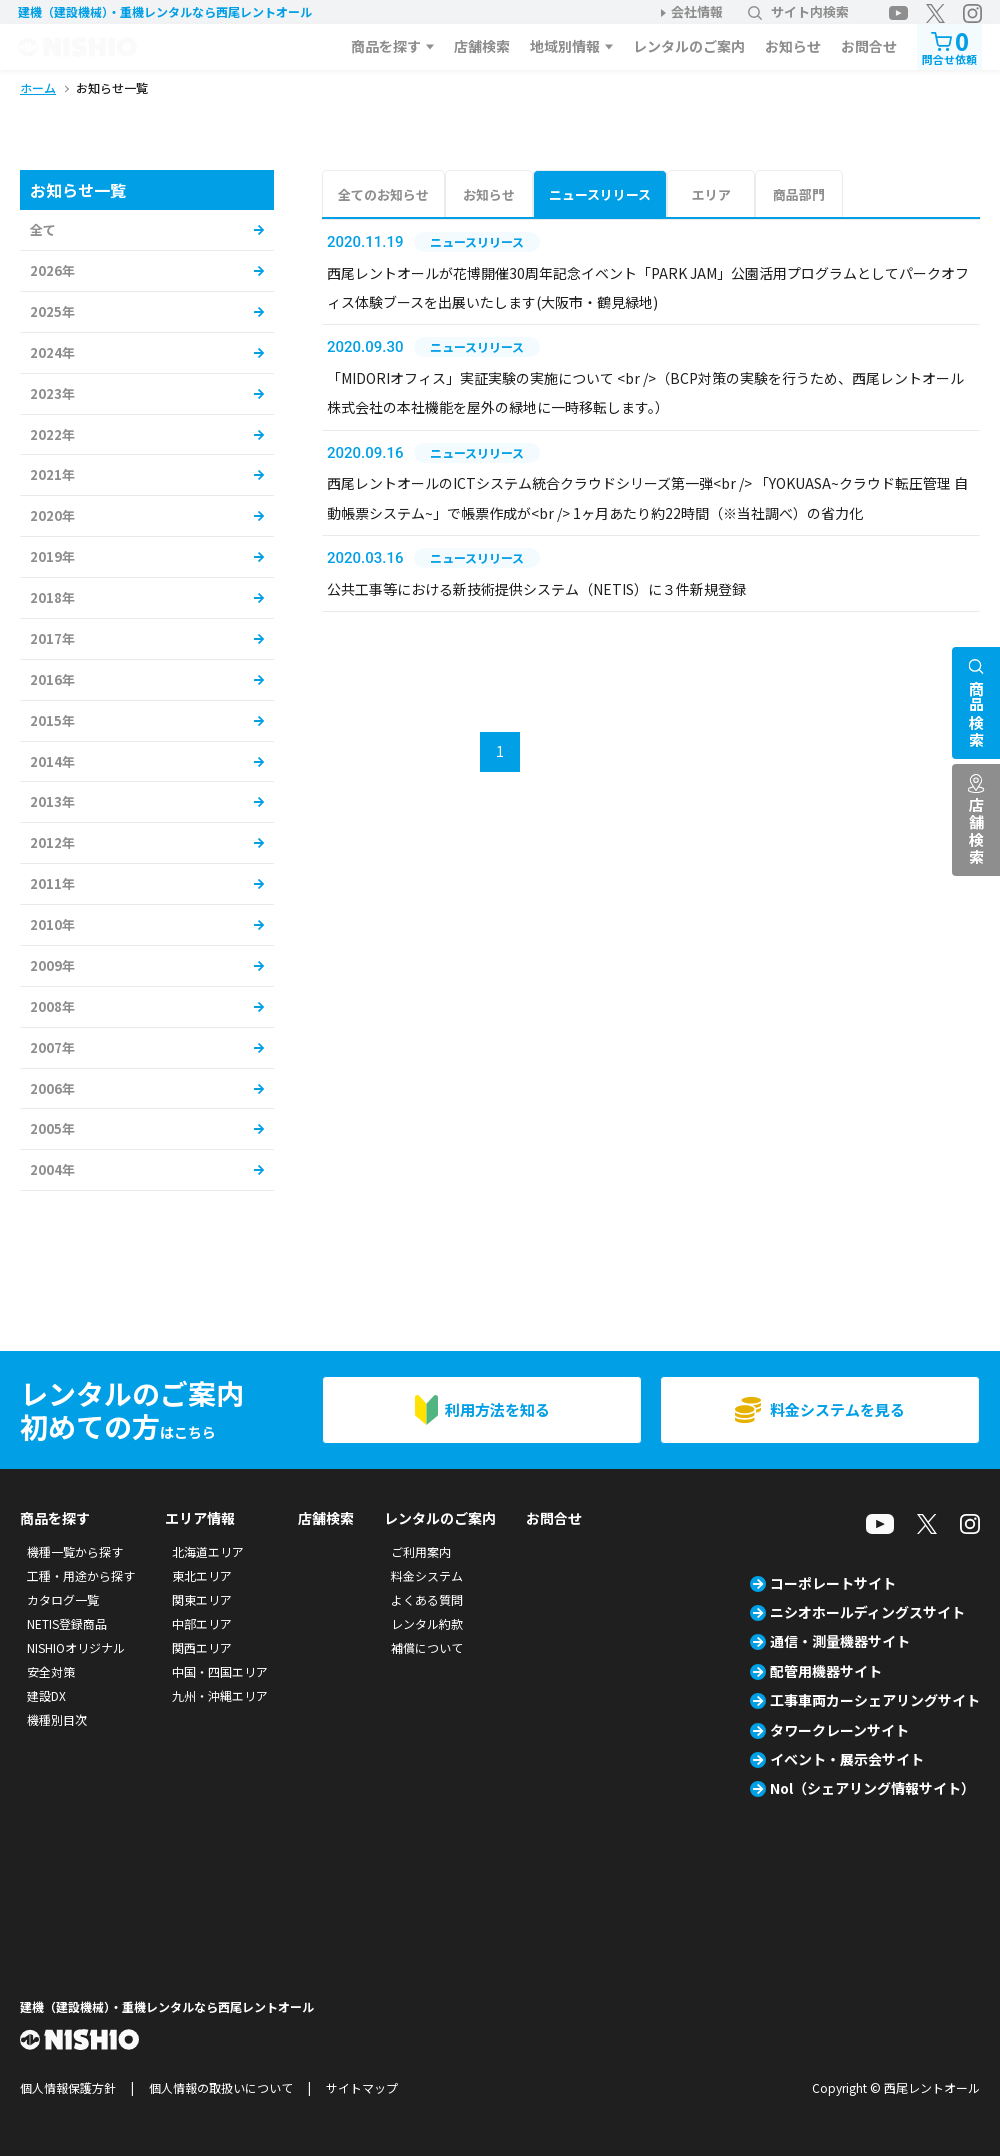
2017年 (52, 638)
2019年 (52, 556)
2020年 (52, 515)
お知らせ (793, 46)
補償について (427, 1647)
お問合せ (869, 46)
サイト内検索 (798, 11)
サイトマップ (362, 2087)
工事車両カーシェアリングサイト (875, 1700)
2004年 (52, 1169)
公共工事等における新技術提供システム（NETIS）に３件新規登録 (536, 589)
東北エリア (202, 1575)
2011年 (52, 883)
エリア (711, 194)
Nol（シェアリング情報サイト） (872, 1788)
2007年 (52, 1047)
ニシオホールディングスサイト (867, 1612)
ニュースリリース (600, 194)
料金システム (427, 1575)
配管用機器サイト (826, 1671)
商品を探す (386, 46)
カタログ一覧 (63, 1599)
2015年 (52, 720)
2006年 (52, 1088)
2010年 (52, 924)
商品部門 (799, 194)
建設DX (46, 1695)
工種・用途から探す (81, 1575)
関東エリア (202, 1599)
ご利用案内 (421, 1551)
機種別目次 (57, 1719)
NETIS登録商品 (67, 1623)
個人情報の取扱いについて (221, 2087)
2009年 (52, 965)
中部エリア (202, 1623)
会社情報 (697, 11)
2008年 (52, 1006)
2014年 (52, 761)
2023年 (52, 393)
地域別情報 (565, 46)
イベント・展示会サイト (847, 1759)
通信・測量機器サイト (840, 1641)
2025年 (52, 311)
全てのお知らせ (383, 194)
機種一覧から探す (75, 1551)
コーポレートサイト (833, 1583)
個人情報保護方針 (68, 2087)
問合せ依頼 (949, 45)
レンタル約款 (427, 1623)
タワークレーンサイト (839, 1730)
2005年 (52, 1128)
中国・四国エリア (220, 1671)
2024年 (52, 352)
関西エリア (202, 1647)
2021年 (52, 474)
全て (43, 229)
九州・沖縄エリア (220, 1695)
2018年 (52, 597)
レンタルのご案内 (689, 46)
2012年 (52, 842)
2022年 (52, 434)
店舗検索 (482, 46)
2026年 (52, 270)
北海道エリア (208, 1551)
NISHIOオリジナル (76, 1647)
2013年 (52, 801)
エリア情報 (200, 1518)
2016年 (52, 679)
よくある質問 (427, 1599)
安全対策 (51, 1671)
